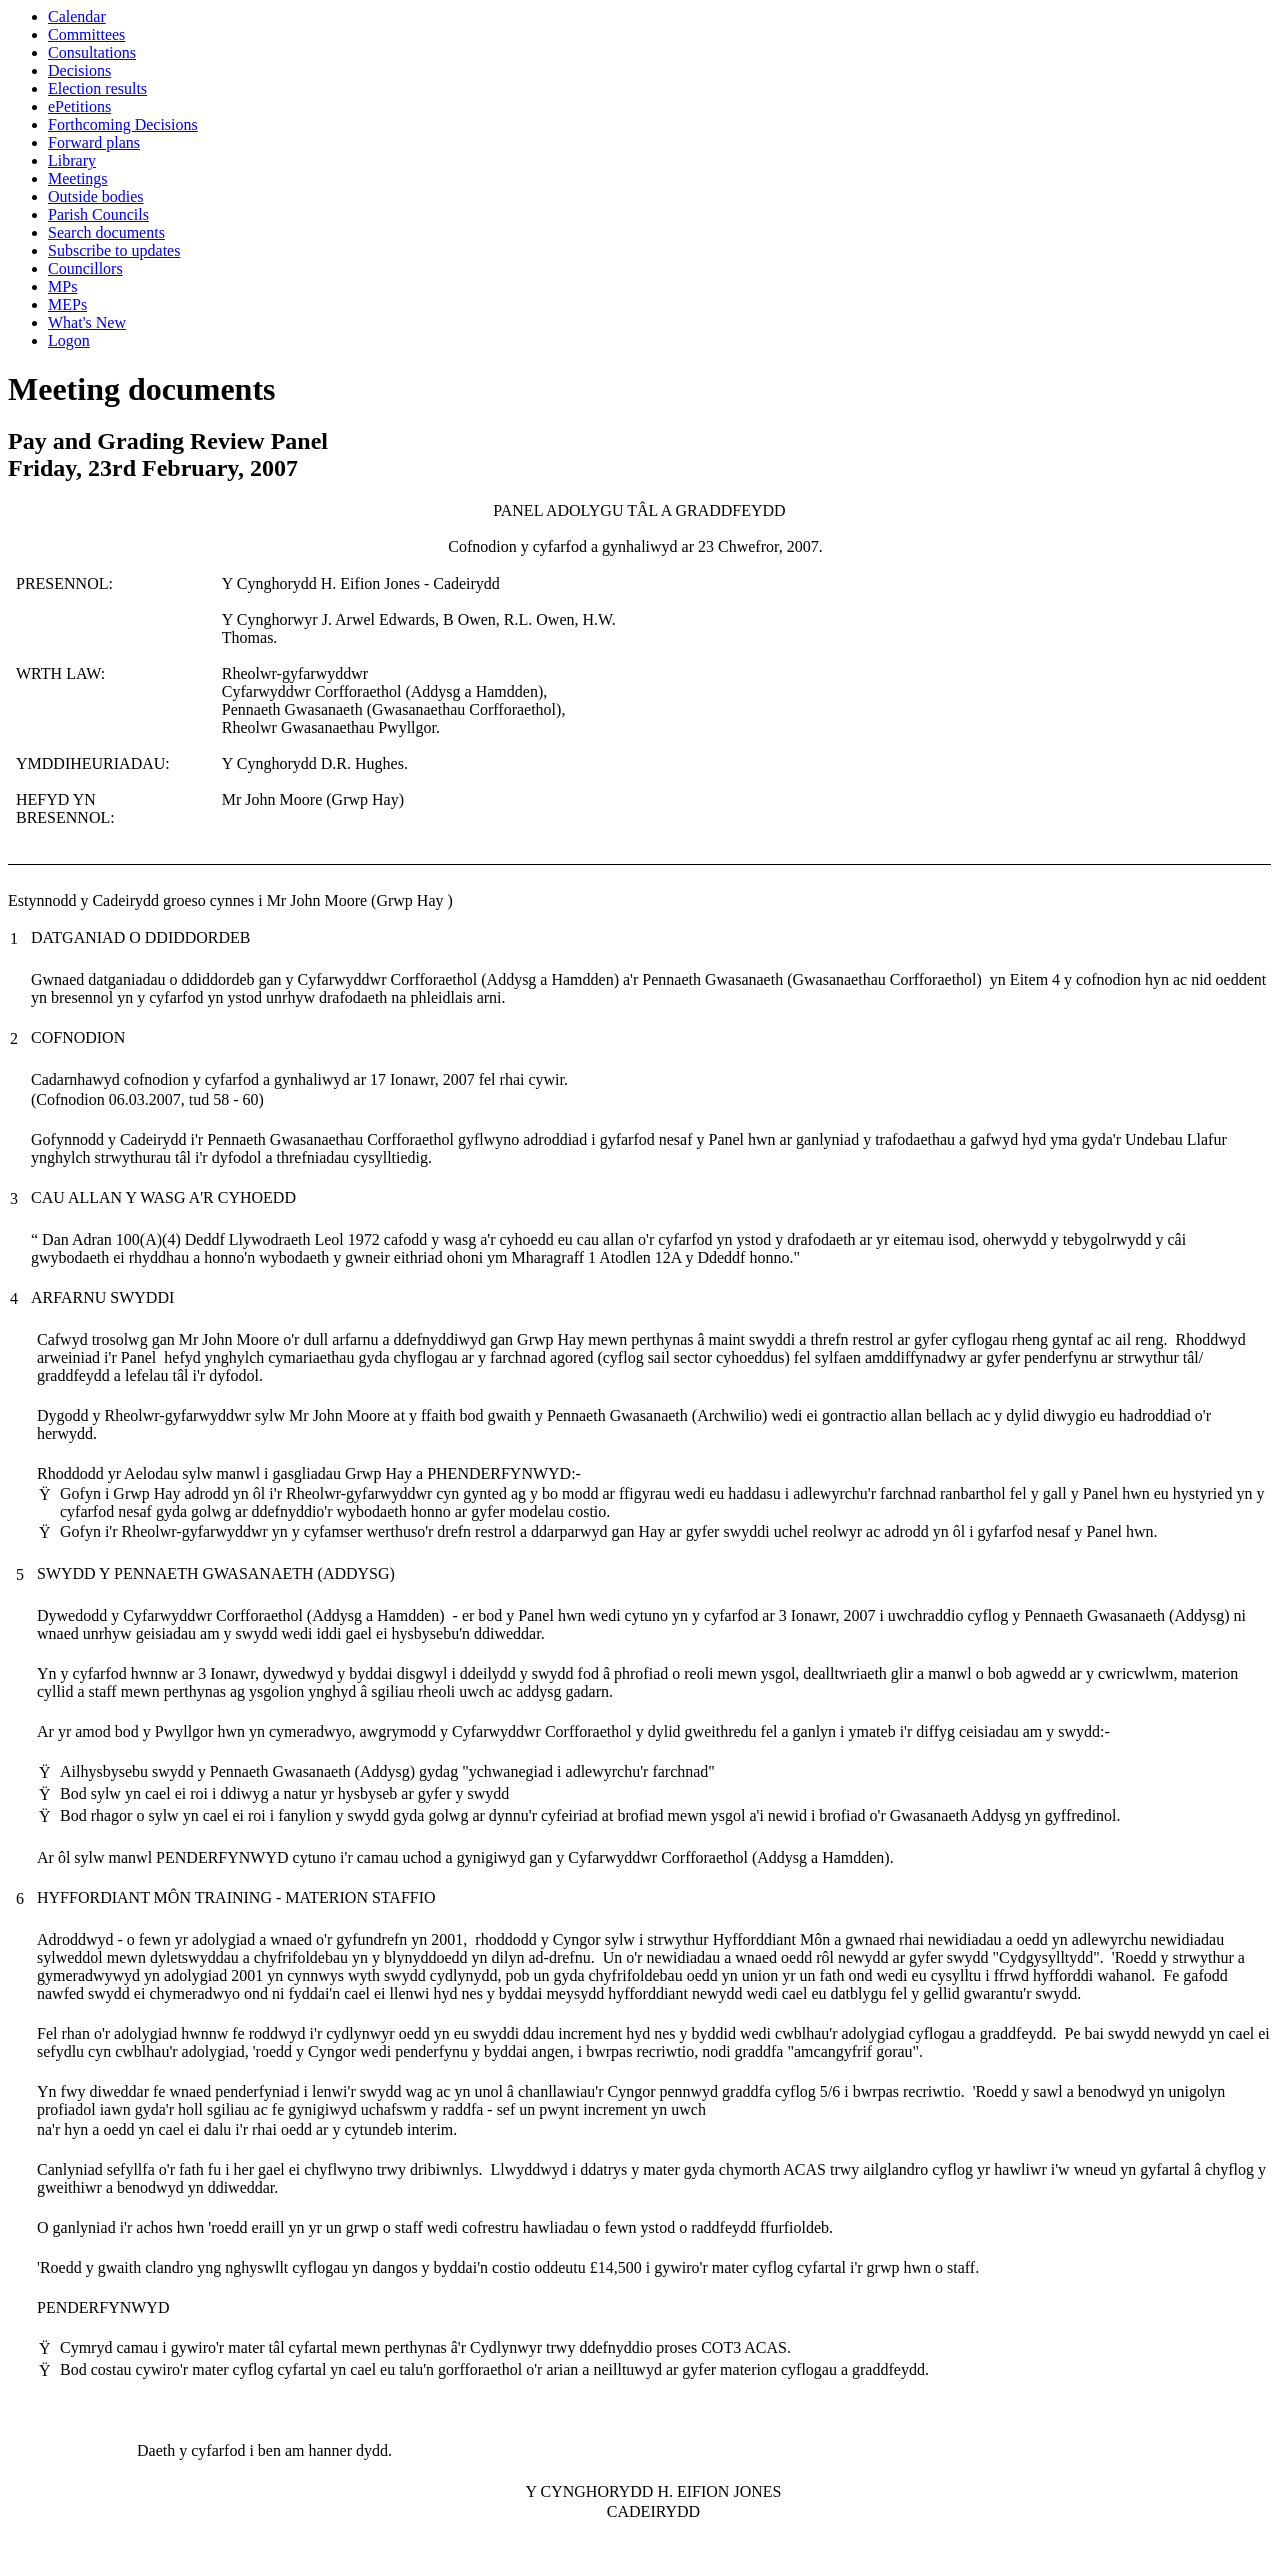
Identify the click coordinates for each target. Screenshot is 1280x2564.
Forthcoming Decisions (123, 124)
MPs (62, 286)
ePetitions (79, 106)
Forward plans (94, 142)
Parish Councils (98, 214)
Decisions (79, 70)
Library (72, 160)
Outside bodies (96, 196)
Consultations (92, 52)
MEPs (67, 304)
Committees (86, 34)
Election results (97, 88)
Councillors (85, 268)
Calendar (77, 16)
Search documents (106, 232)
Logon (69, 340)
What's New (87, 322)
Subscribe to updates (114, 250)
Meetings (78, 178)
